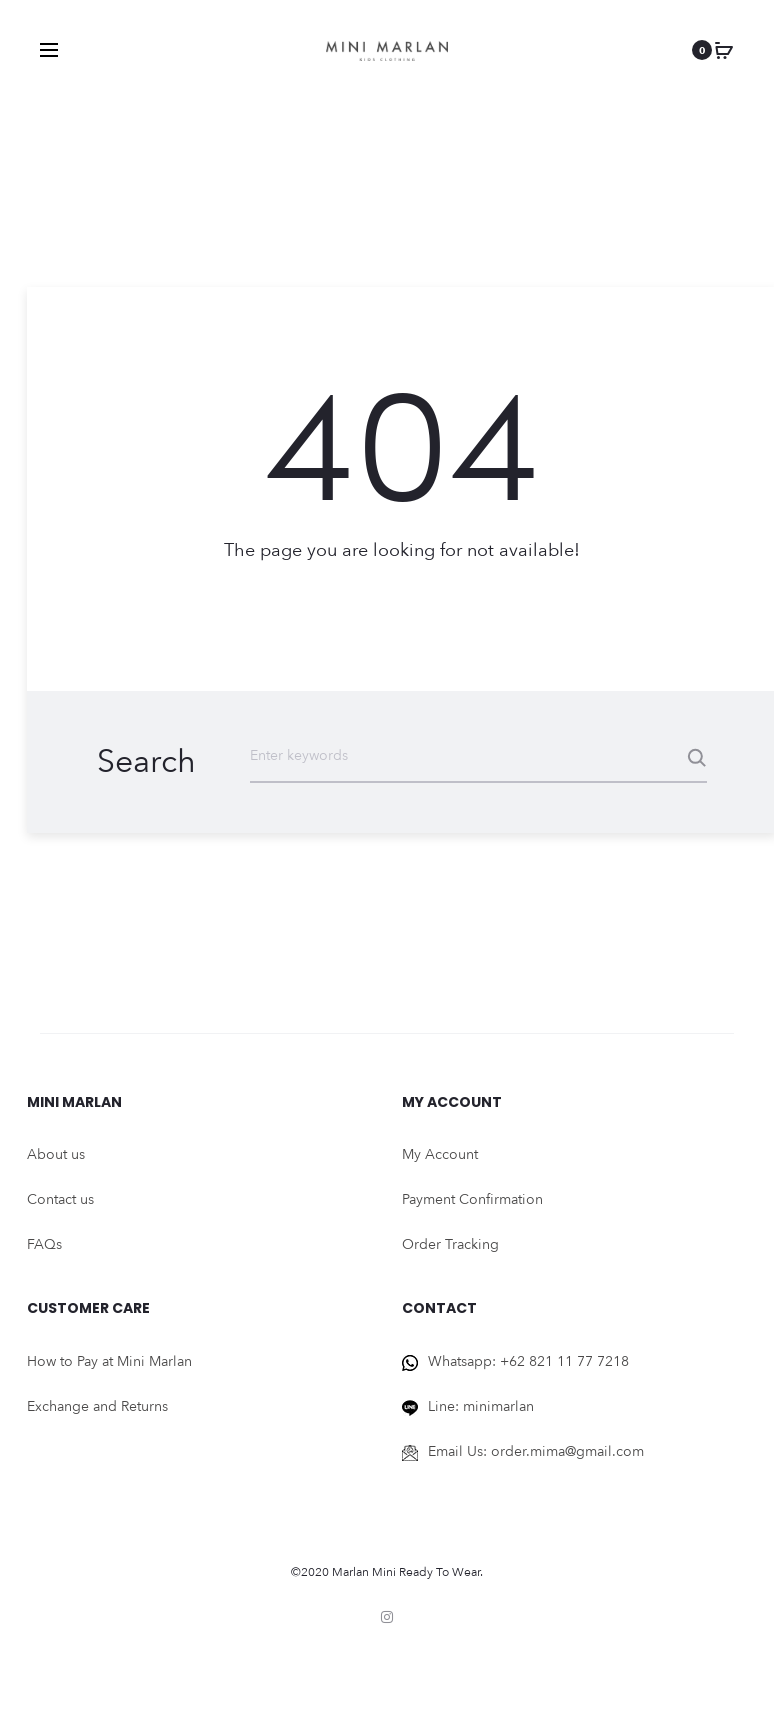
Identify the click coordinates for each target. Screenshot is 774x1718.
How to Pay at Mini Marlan (109, 1361)
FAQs (44, 1244)
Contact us (60, 1199)
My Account (440, 1154)
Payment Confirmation (472, 1199)
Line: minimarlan (481, 1406)
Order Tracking (450, 1244)
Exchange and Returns (97, 1406)
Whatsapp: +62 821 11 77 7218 (528, 1361)
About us (56, 1154)
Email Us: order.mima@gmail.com (536, 1451)
